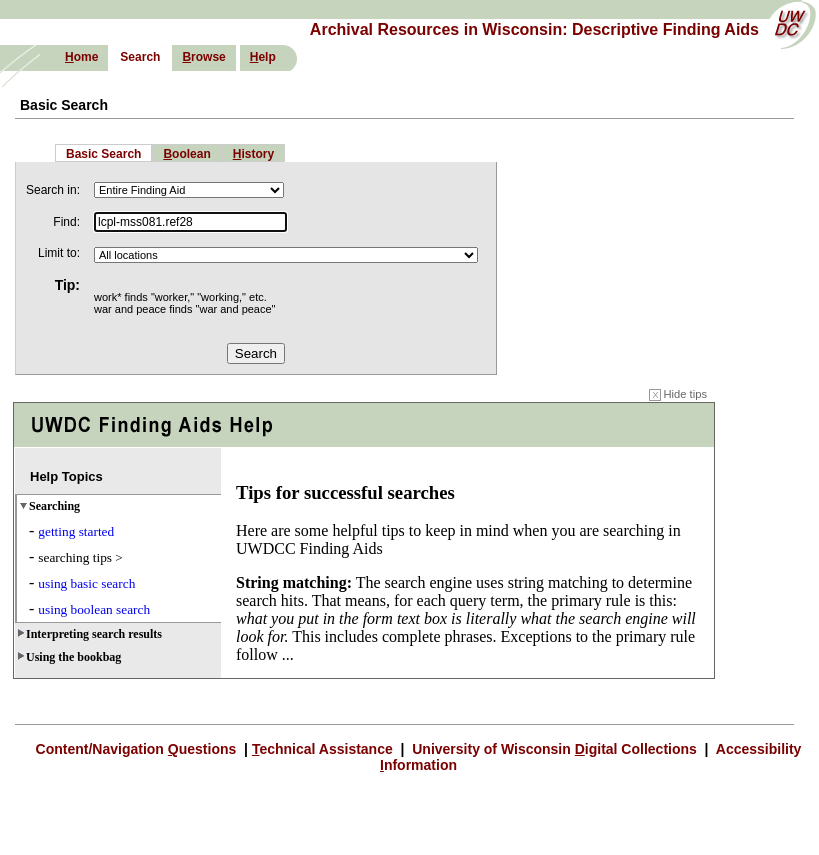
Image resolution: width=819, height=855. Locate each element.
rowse (203, 57)
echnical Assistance (324, 749)
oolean (186, 154)
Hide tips (678, 394)
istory (253, 154)
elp (263, 57)
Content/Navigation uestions (138, 749)
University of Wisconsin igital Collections (554, 749)
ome (81, 57)
